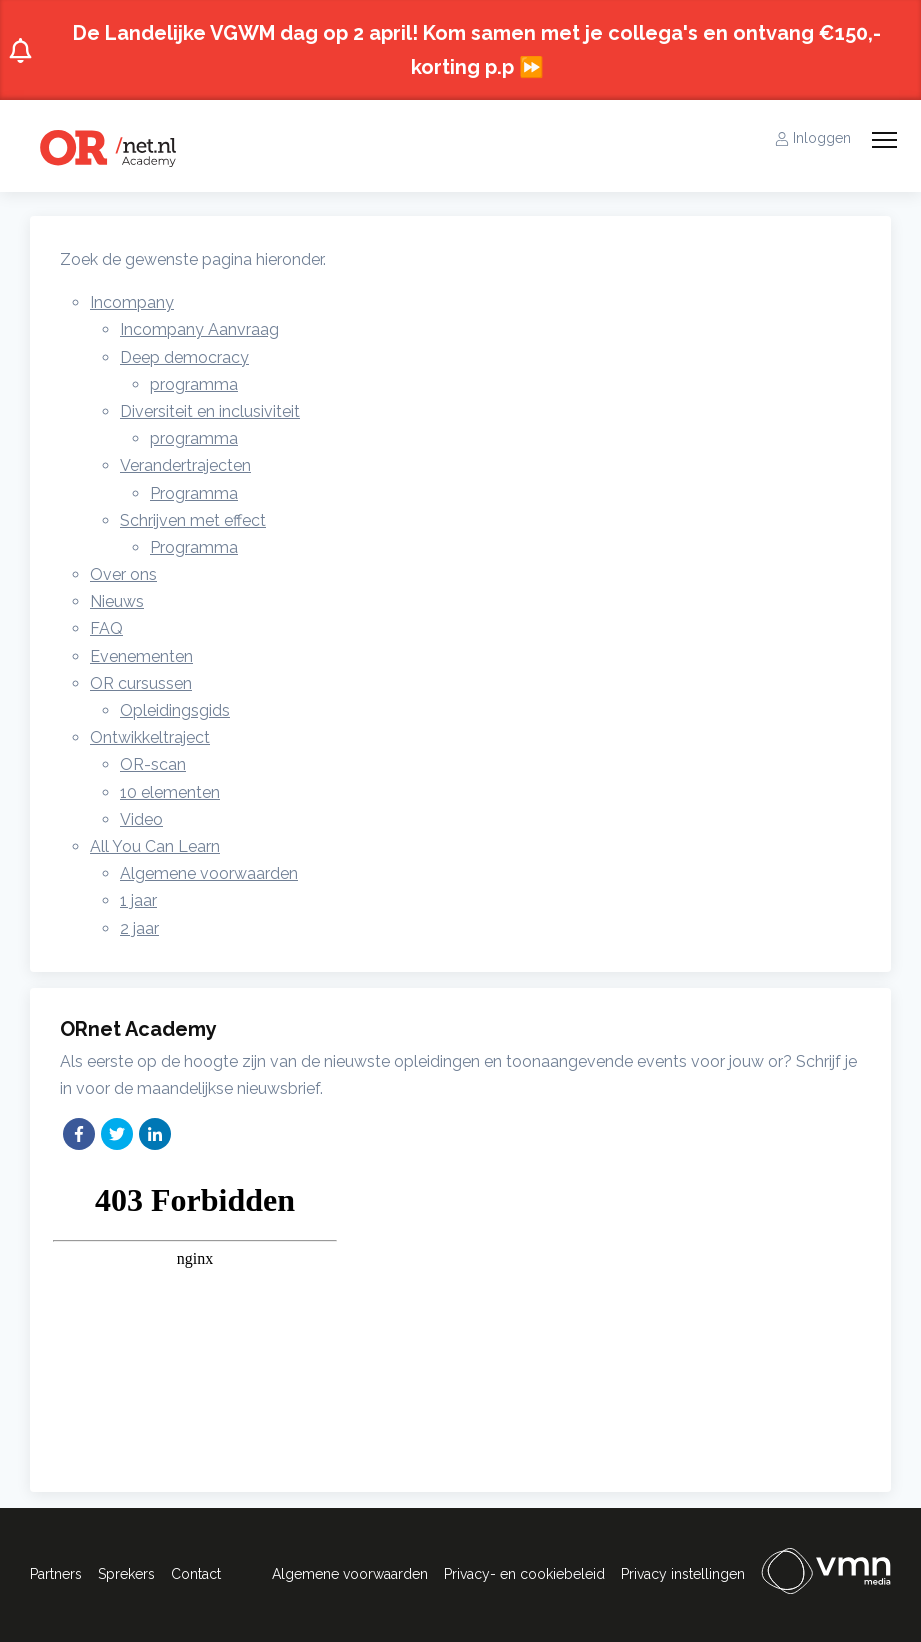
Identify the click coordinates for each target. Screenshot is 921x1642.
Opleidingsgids (175, 710)
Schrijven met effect (193, 520)
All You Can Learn (155, 846)
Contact (196, 1574)
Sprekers (126, 1574)
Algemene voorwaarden (209, 873)
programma (194, 384)
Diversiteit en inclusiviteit (210, 411)
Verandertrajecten (185, 465)
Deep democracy (184, 357)
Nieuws (117, 601)
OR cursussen (141, 683)
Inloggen (813, 138)
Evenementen (141, 656)
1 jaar (138, 900)
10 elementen (170, 792)
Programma (194, 493)
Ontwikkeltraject (150, 737)
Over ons (123, 574)
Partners (56, 1574)
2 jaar (139, 928)
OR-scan (153, 764)
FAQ (106, 628)
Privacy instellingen (683, 1574)
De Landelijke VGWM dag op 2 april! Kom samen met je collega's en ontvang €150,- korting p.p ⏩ (444, 50)
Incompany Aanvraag (199, 329)
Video (141, 819)
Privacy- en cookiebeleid (524, 1574)
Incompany (132, 302)
